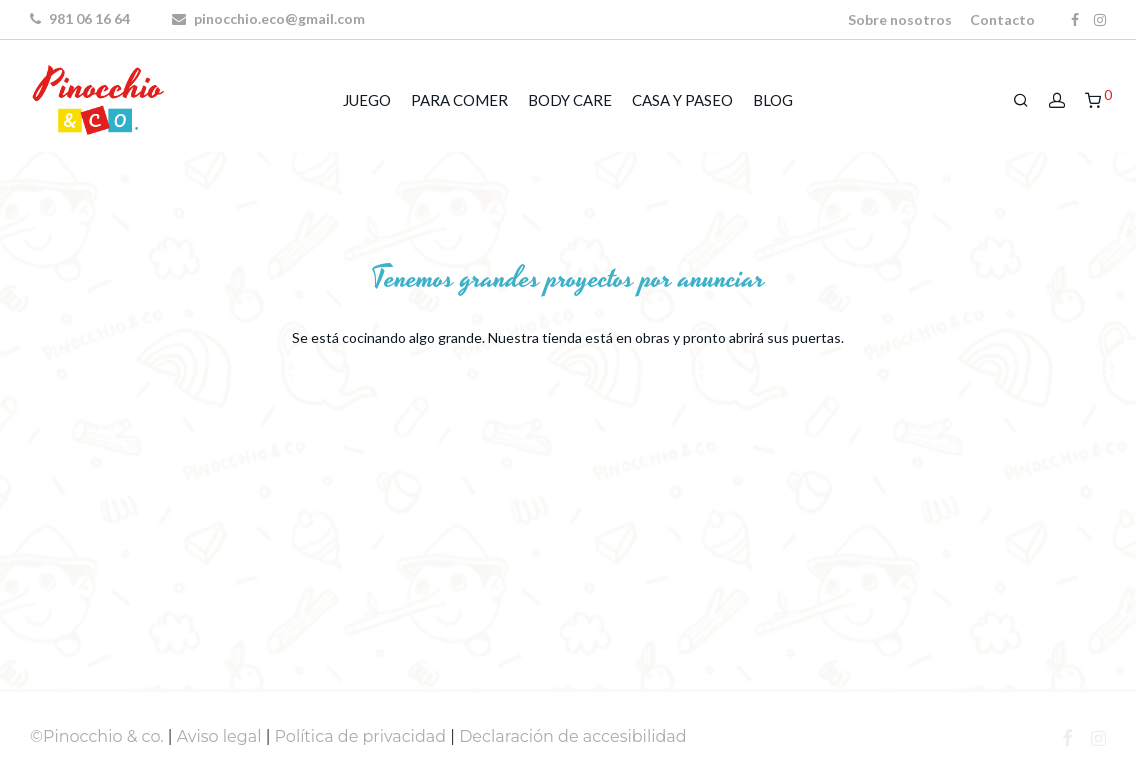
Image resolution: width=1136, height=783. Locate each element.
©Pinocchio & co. (97, 736)
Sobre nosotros (900, 20)
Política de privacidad (361, 736)
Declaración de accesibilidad (573, 736)
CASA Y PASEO (682, 100)
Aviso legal (219, 736)
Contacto (1002, 20)
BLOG (773, 100)
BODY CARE (570, 100)
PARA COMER (459, 100)
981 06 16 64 (80, 18)
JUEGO (367, 100)
